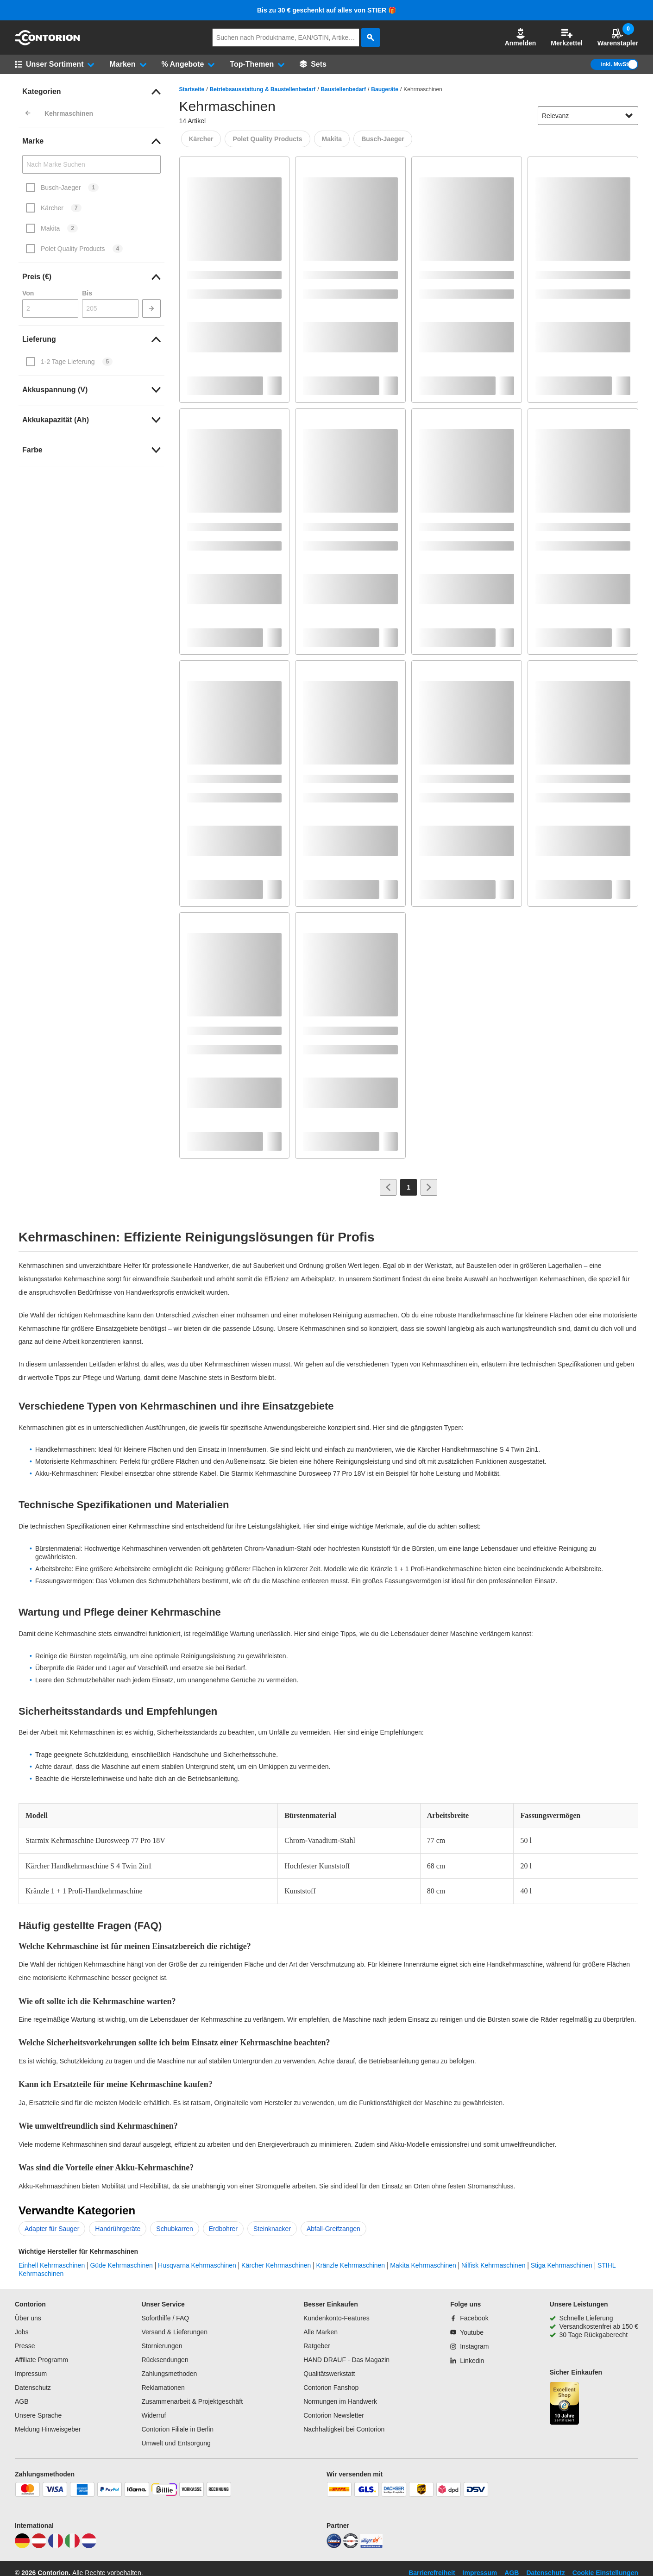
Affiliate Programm (41, 2359)
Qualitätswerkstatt (329, 2373)
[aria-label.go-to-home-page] (47, 43)
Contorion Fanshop (330, 2387)
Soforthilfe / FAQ (165, 2318)
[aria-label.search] (370, 37)
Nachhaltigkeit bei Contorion (343, 2429)
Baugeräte (384, 89)
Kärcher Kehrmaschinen (276, 2265)
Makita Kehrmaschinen (423, 2265)
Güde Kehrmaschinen (121, 2265)
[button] (520, 37)
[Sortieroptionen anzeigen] (629, 116)
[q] (285, 37)
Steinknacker (272, 2228)
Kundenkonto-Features (336, 2318)
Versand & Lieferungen (174, 2332)
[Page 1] (408, 1187)
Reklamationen (162, 2387)
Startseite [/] (192, 89)
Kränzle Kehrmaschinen (350, 2265)
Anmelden (520, 37)
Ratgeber (316, 2346)
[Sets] (313, 64)
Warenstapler (617, 37)
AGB (22, 2401)
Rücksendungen (164, 2359)
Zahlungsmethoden (169, 2373)
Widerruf (153, 2415)
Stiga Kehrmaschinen (561, 2265)
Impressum (31, 2373)
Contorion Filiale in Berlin (177, 2429)
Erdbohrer (223, 2228)
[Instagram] (469, 2346)
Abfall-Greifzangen (333, 2228)
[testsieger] (350, 2546)
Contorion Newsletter (333, 2415)
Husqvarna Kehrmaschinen (197, 2265)
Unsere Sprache (38, 2415)
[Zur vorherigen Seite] (388, 1187)
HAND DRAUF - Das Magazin (346, 2359)
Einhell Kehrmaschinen (52, 2265)
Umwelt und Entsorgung (175, 2443)
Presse (25, 2346)
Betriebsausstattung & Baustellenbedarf (263, 89)
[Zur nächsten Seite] (429, 1187)
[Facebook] (469, 2318)
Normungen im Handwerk (340, 2401)
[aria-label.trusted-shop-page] (564, 2404)
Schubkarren (174, 2228)
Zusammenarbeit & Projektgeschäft (192, 2401)
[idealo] (334, 2546)
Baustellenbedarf (343, 89)
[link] (91, 91)
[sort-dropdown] (588, 116)
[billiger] (371, 2546)
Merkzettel (566, 37)
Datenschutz (33, 2387)
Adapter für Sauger (52, 2228)
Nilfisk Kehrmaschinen (493, 2265)
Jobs (22, 2332)
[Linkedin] (467, 2361)
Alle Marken (320, 2332)
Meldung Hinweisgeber (48, 2429)
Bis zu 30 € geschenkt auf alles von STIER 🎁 (326, 10)
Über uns (28, 2318)
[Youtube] (467, 2332)
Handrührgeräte (117, 2228)
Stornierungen (161, 2346)
